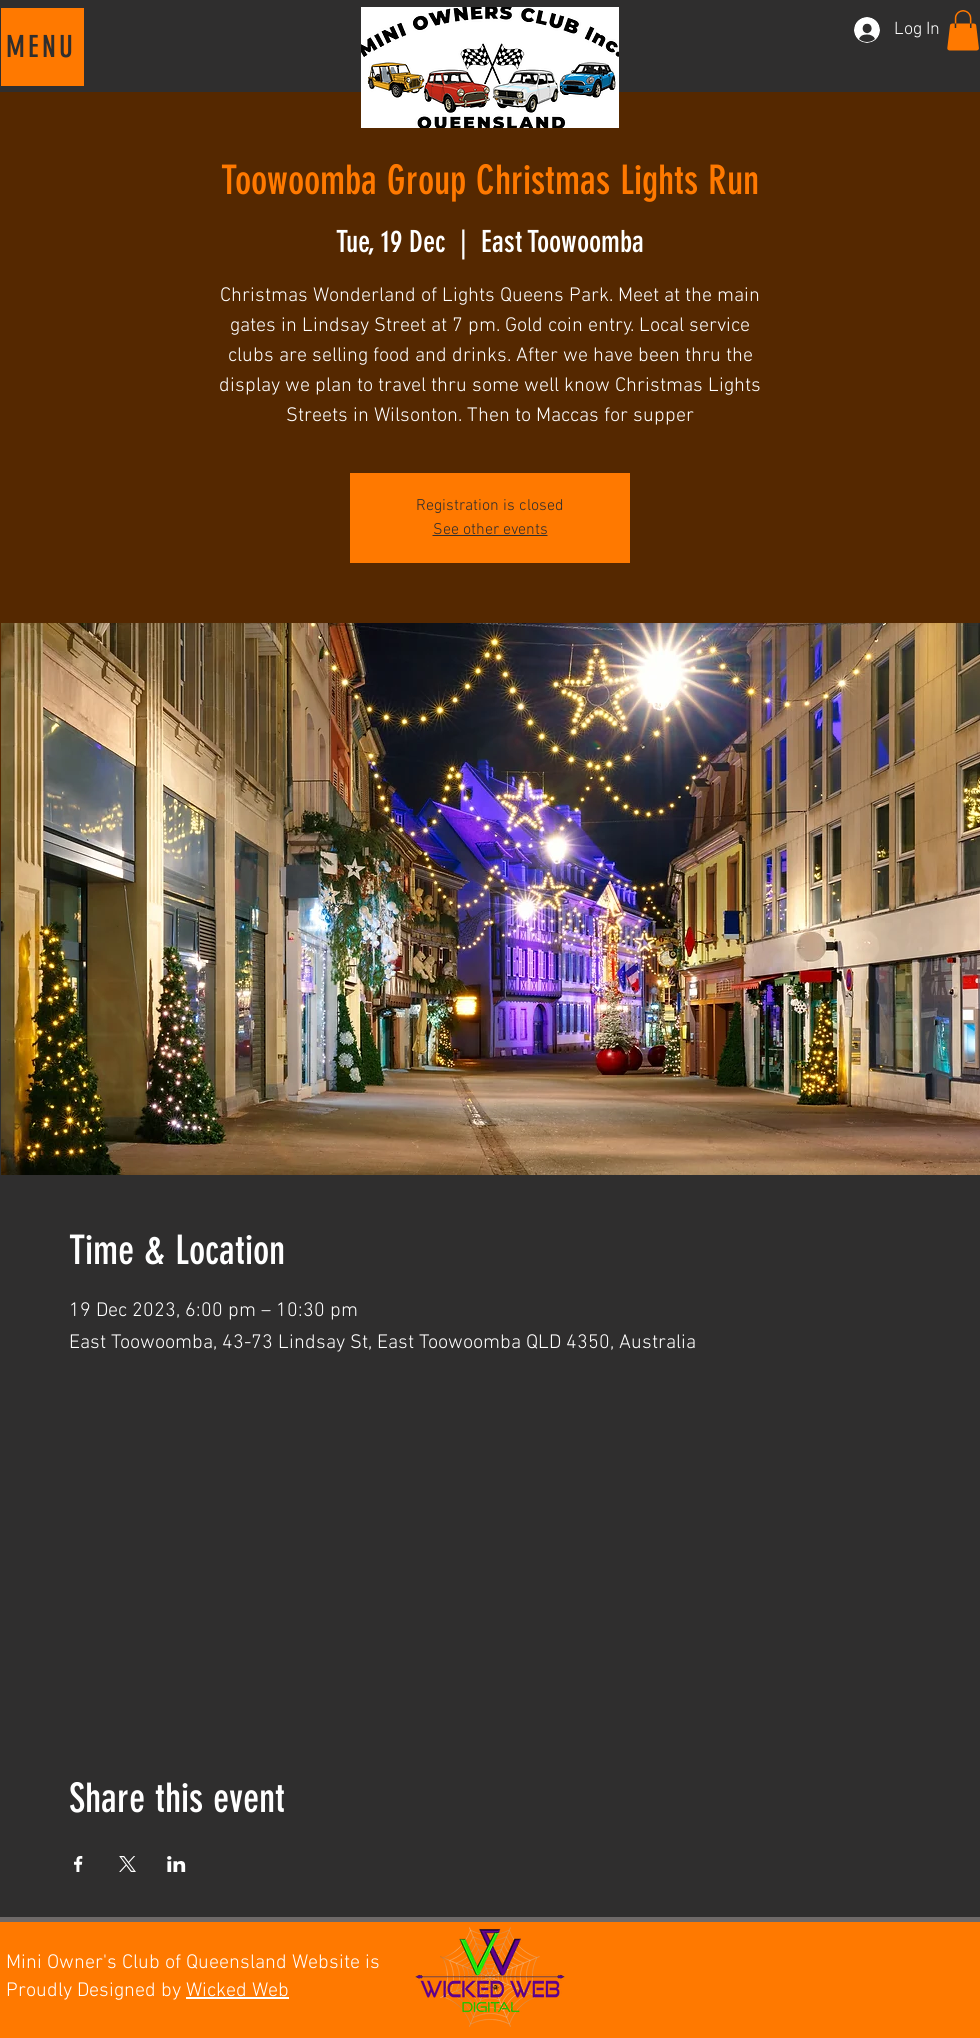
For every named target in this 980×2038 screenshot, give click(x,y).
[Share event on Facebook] (78, 1864)
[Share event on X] (127, 1864)
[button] (42, 47)
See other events (490, 530)
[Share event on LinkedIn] (176, 1864)
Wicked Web (237, 1991)
